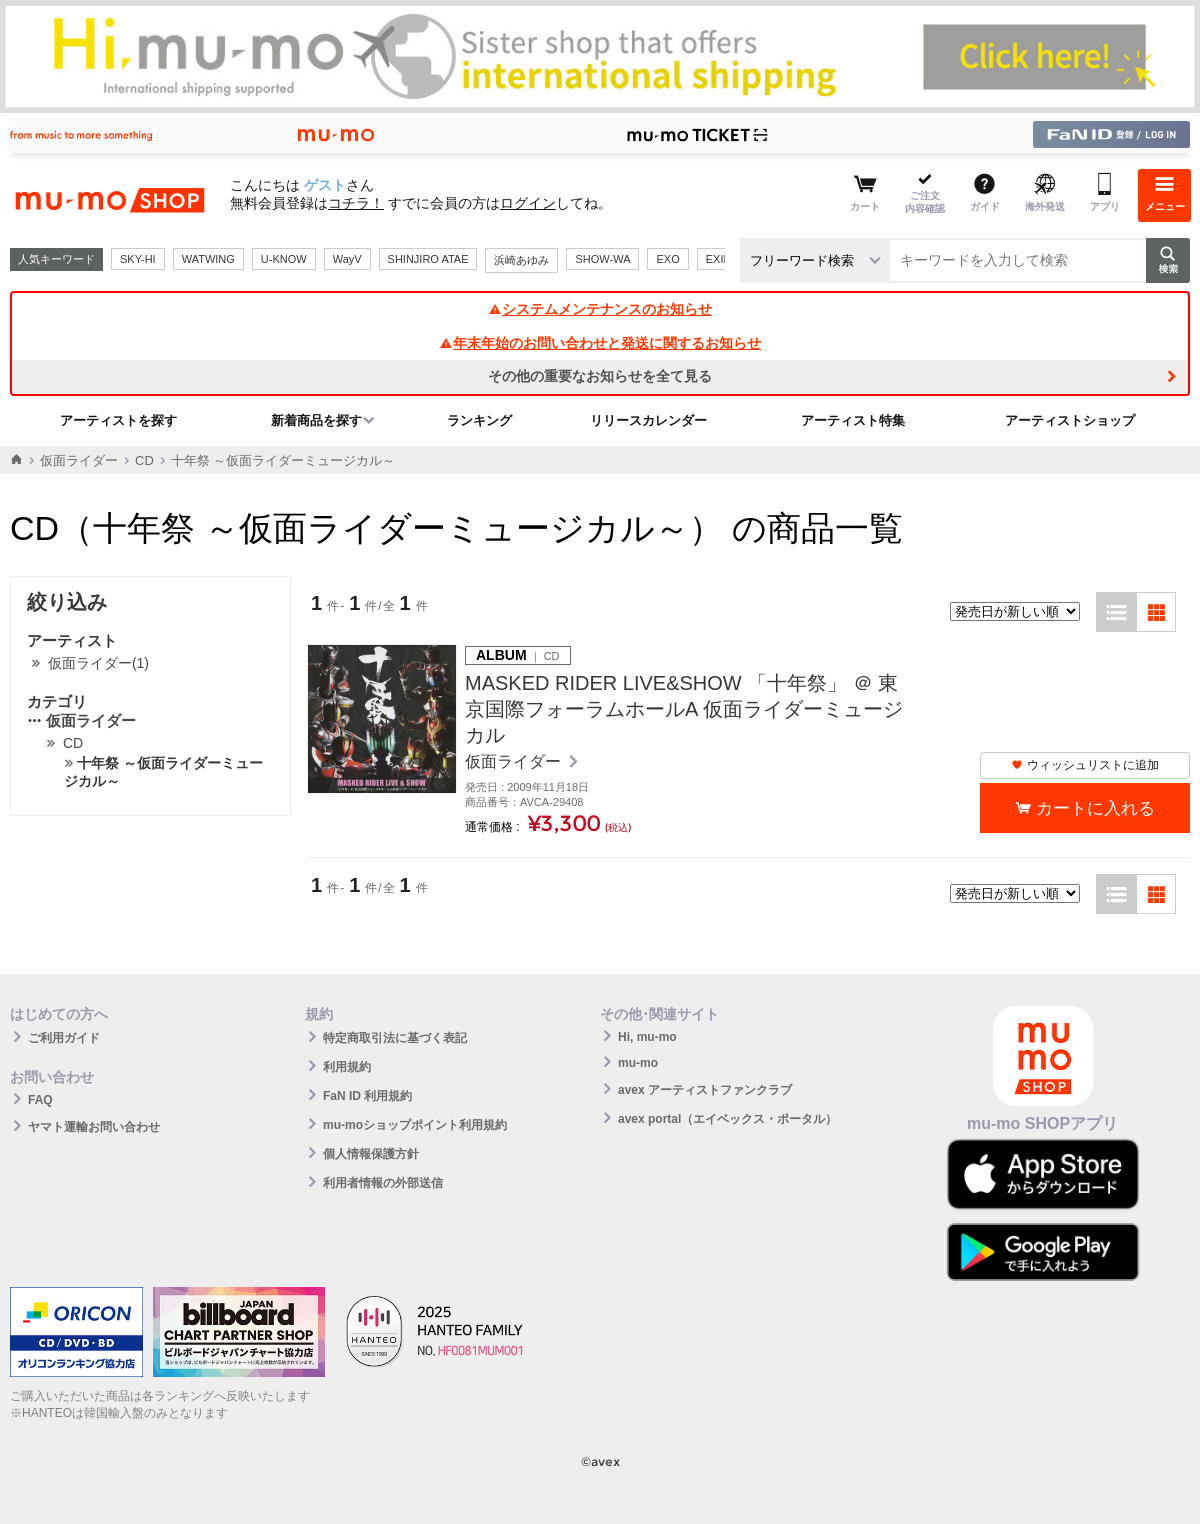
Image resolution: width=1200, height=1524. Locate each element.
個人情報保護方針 (371, 1154)
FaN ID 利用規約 (367, 1096)
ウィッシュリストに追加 (1085, 765)
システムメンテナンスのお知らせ (600, 309)
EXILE (721, 259)
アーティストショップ (1070, 420)
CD (144, 460)
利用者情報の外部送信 (383, 1183)
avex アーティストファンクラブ (705, 1090)
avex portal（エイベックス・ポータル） (727, 1119)
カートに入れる (1095, 808)
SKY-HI (138, 259)
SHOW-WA (602, 259)
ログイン (528, 203)
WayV (347, 259)
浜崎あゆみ (521, 260)
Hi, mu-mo (647, 1037)
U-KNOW (284, 259)
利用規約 (347, 1067)
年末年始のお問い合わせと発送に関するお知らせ (600, 343)
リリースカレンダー (648, 420)
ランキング (479, 420)
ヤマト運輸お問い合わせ (94, 1127)
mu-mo (638, 1063)
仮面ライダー (79, 460)
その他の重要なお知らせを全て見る (600, 376)
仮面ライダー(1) (98, 663)
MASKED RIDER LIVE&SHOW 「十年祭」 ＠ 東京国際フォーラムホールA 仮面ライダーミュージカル (684, 709)
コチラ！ (356, 203)
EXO (667, 259)
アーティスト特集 (853, 420)
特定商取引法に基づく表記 (395, 1038)
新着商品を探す (316, 420)
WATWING (208, 259)
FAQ (40, 1100)
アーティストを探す (118, 420)
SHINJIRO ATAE (428, 259)
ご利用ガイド (64, 1038)
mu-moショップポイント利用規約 (415, 1125)
